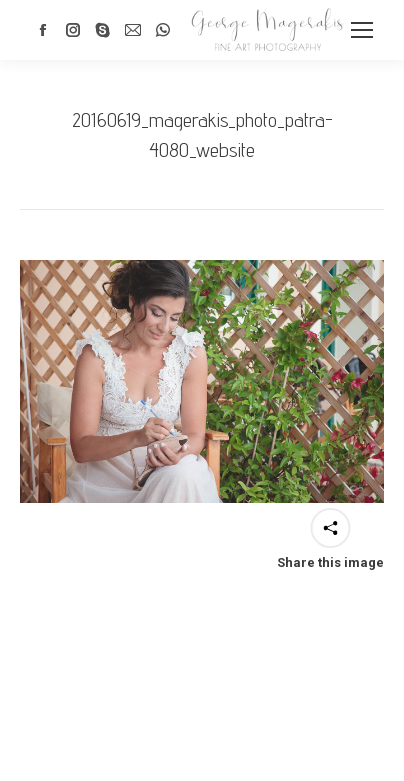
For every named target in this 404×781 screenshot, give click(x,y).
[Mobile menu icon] (362, 30)
